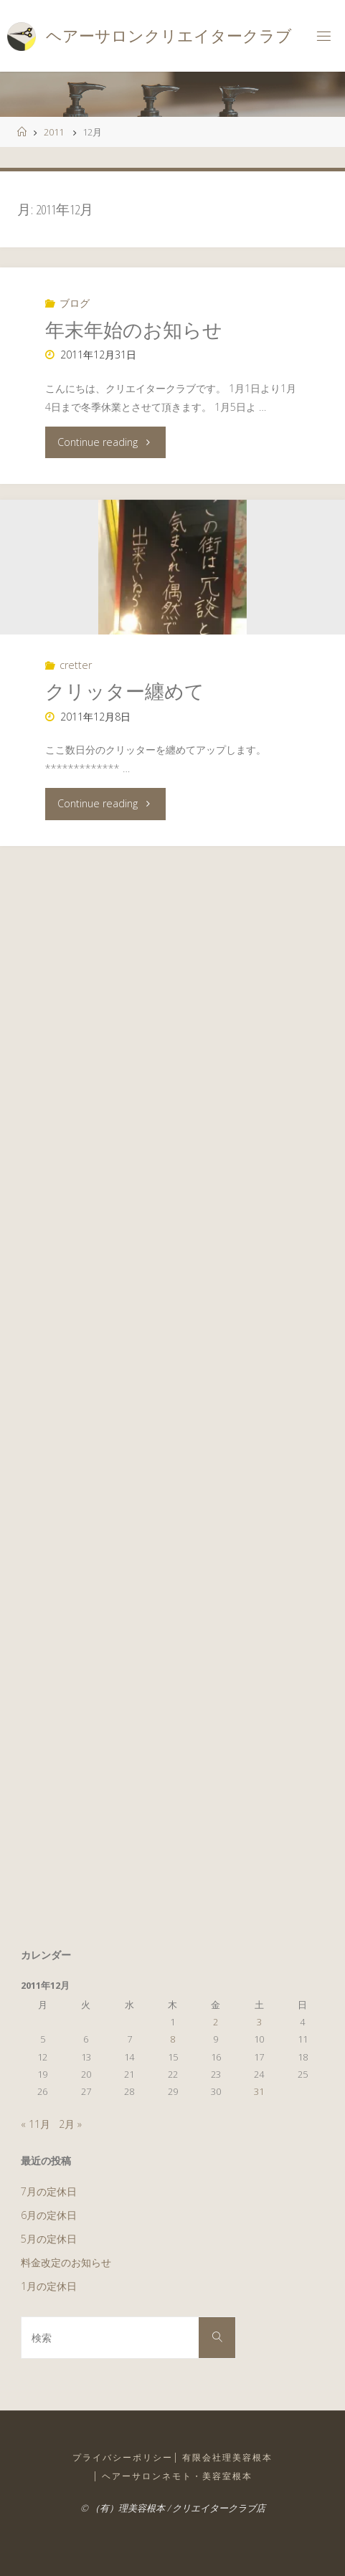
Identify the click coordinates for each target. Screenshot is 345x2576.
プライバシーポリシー (122, 2457)
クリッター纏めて (124, 691)
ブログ (75, 303)
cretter (76, 665)
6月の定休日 (49, 2215)
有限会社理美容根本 (227, 2457)
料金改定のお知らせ (66, 2262)
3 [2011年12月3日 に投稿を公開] (259, 2021)
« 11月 (35, 2124)
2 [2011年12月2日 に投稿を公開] (215, 2021)
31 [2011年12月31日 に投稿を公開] (259, 2091)
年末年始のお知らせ (133, 329)
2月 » (70, 2124)
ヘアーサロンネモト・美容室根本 (177, 2476)
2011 (54, 131)
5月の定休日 (49, 2238)
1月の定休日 (49, 2286)
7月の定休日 (49, 2191)
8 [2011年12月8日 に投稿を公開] (172, 2039)
